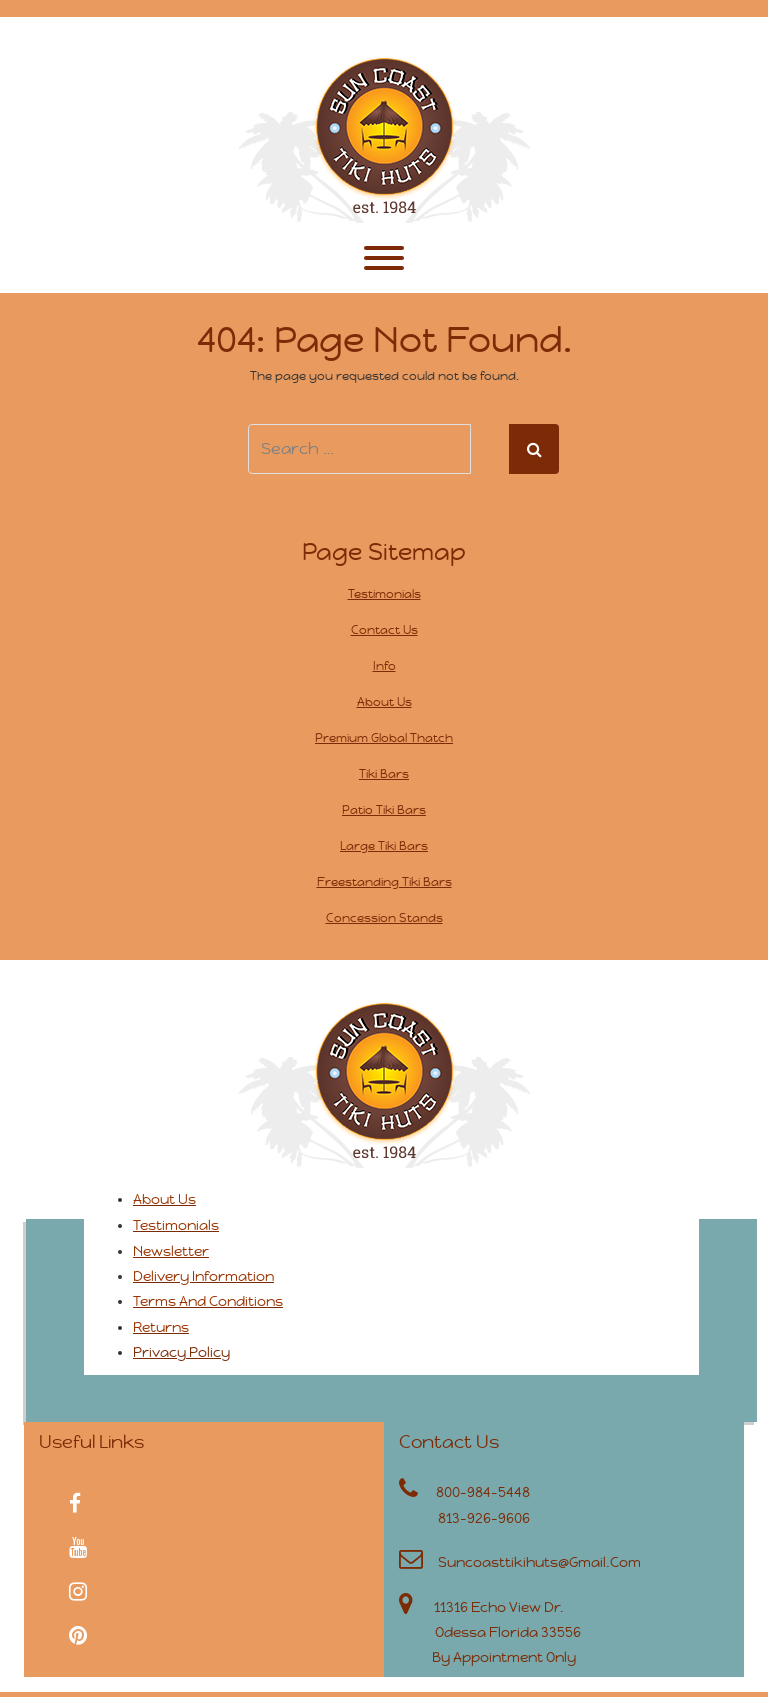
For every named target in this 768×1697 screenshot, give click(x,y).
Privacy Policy (181, 1352)
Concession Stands (384, 918)
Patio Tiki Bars (384, 810)
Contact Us (384, 630)
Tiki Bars (384, 774)
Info (384, 666)
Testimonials (384, 594)
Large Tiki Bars (384, 846)
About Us (384, 702)
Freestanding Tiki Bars (384, 882)
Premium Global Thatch (384, 738)
